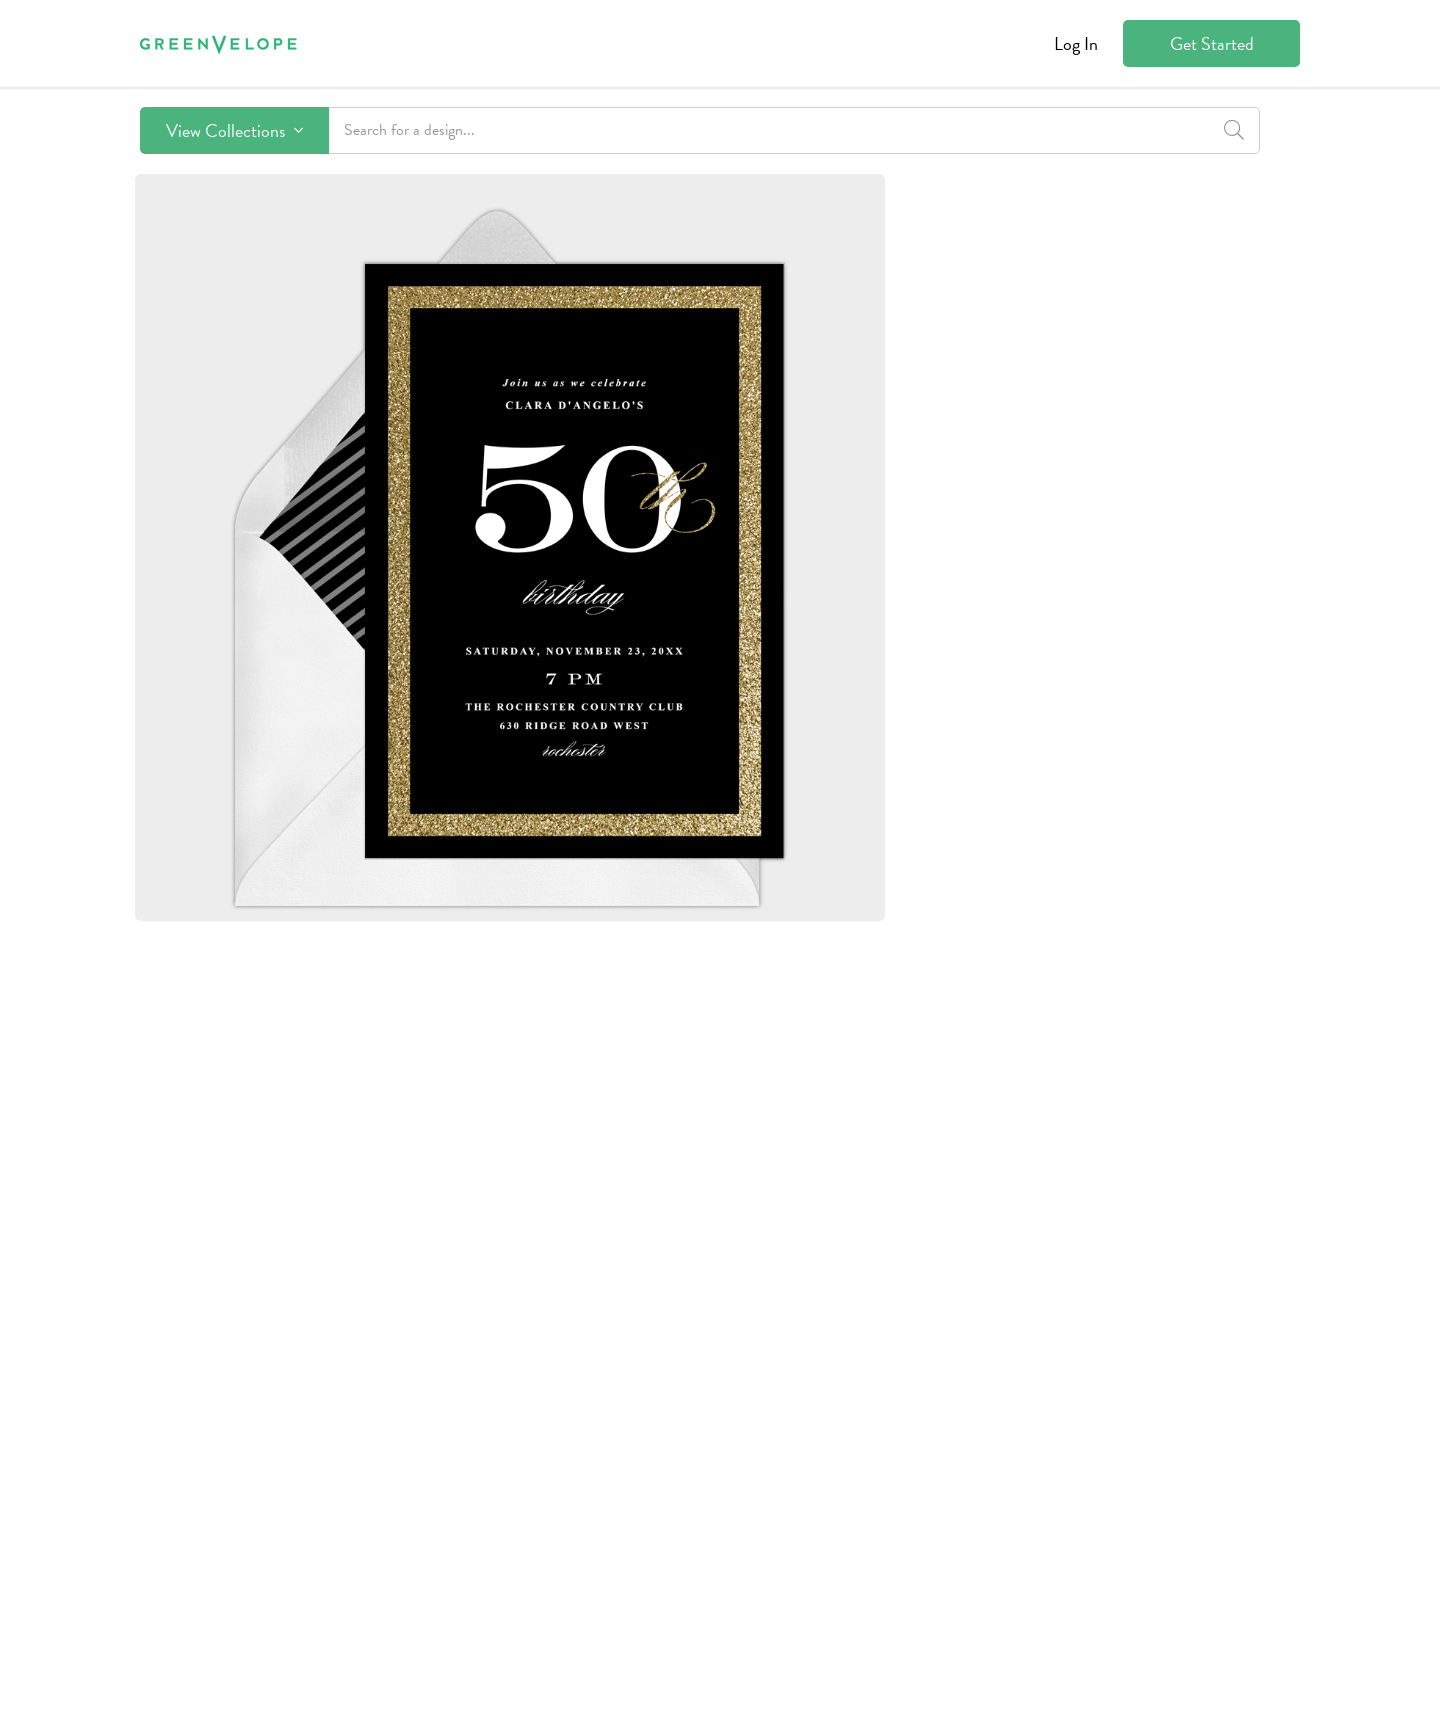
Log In (1076, 43)
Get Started (1212, 43)
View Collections (234, 130)
